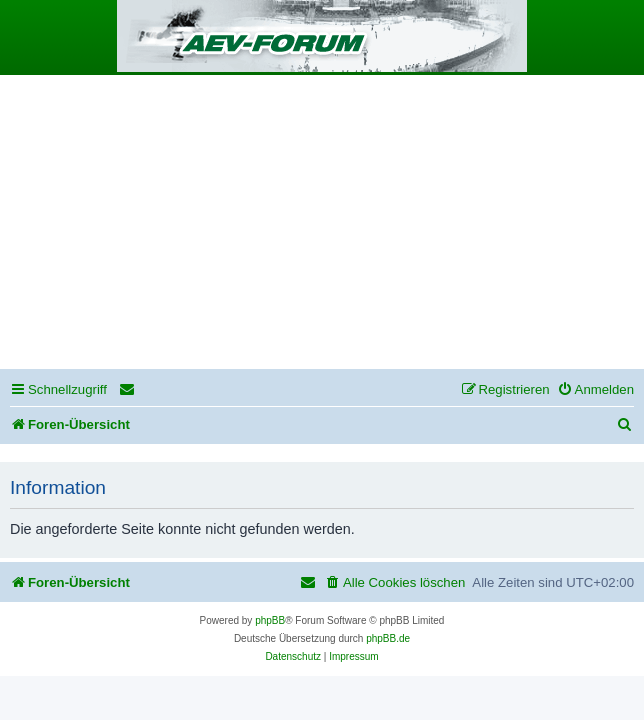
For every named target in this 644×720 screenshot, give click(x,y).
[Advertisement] (322, 225)
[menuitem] (128, 389)
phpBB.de (388, 638)
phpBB (270, 620)
